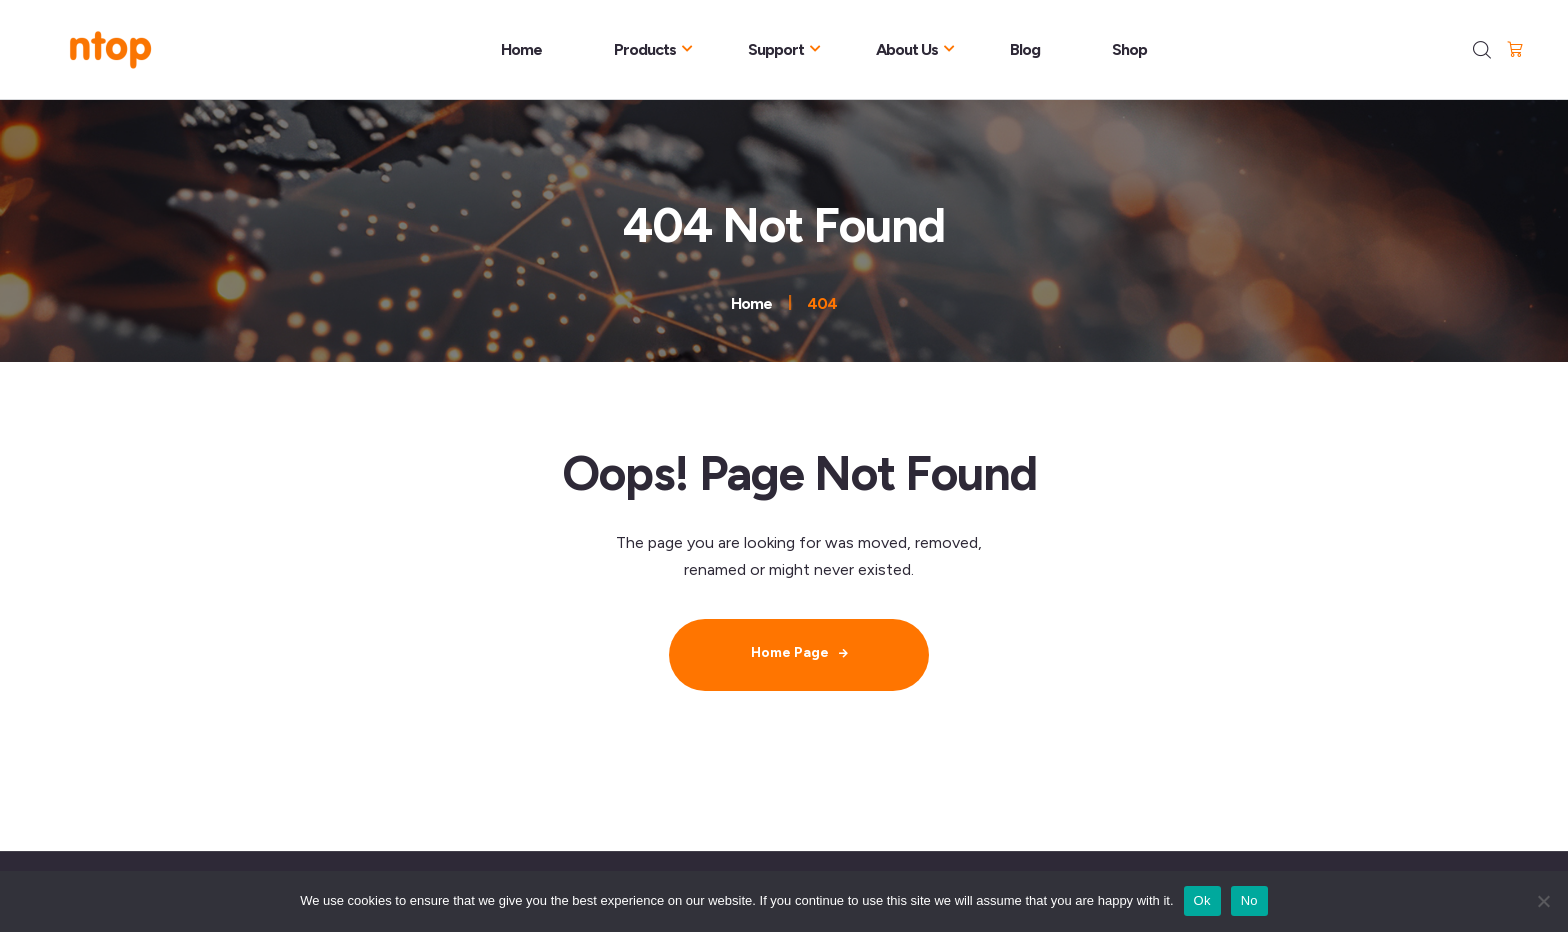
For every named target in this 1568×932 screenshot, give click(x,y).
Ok (1202, 900)
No (1249, 900)
